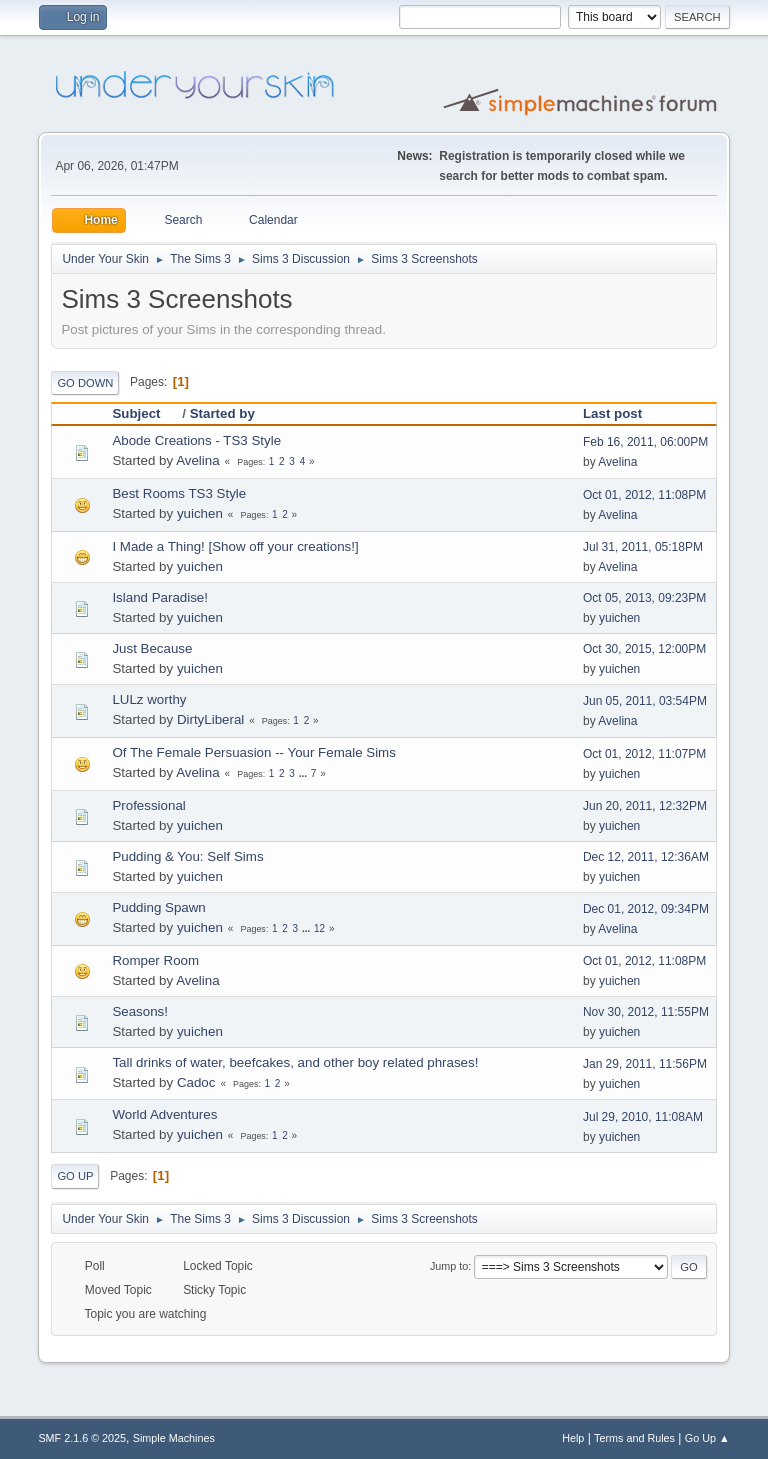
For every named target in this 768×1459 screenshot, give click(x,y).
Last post (612, 413)
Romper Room (155, 960)
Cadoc (196, 1082)
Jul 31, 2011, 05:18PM (643, 547)
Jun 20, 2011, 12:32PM (645, 806)
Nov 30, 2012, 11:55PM (646, 1012)
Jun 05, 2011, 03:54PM (645, 701)
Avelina (197, 460)
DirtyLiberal (210, 719)
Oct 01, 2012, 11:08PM (644, 495)
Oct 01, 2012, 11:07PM (644, 754)
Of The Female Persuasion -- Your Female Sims (253, 752)
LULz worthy (149, 699)
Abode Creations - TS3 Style (196, 440)
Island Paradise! (160, 597)
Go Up (75, 1176)
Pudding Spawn (158, 907)
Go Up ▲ (707, 1438)
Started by (222, 413)
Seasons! (140, 1011)
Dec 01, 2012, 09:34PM (646, 909)
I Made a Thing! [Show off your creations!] (235, 546)
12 (319, 928)
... (304, 773)
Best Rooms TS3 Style (179, 493)
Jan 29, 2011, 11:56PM (645, 1064)
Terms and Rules (634, 1438)
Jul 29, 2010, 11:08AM (643, 1117)
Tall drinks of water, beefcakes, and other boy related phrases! (295, 1062)
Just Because (152, 648)
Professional (148, 805)
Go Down (85, 383)
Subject (145, 413)
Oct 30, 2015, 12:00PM (644, 649)
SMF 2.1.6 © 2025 (82, 1438)
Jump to (449, 1266)
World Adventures (164, 1114)
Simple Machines (174, 1438)
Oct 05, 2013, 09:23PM (644, 598)
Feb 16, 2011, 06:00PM (645, 442)
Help (573, 1438)
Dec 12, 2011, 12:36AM (646, 857)
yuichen (200, 513)
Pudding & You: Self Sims (187, 856)
